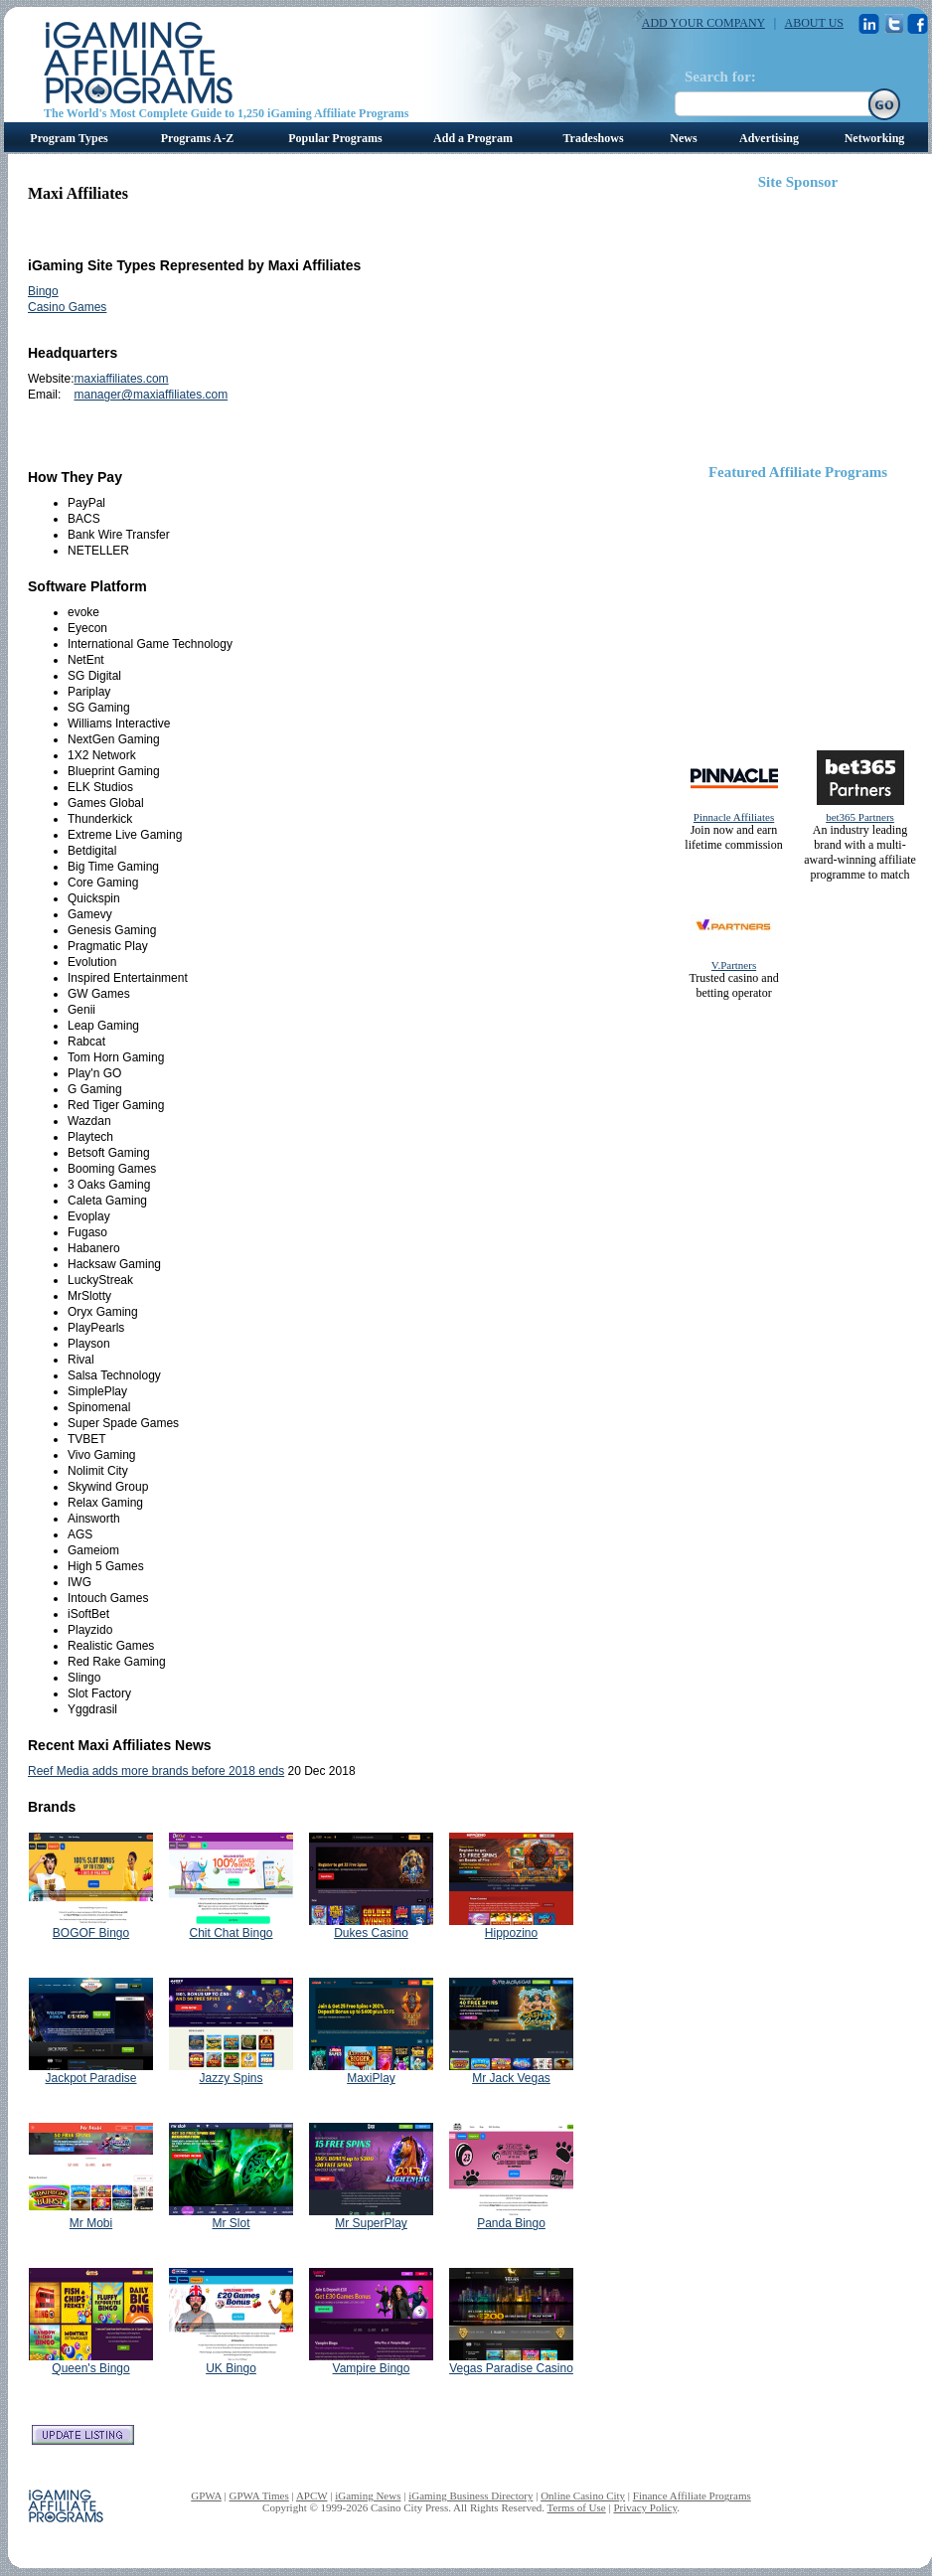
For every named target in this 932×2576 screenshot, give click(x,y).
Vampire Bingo (371, 2368)
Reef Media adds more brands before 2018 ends (156, 1771)
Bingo (43, 291)
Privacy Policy (645, 2507)
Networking (875, 138)
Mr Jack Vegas (511, 2078)
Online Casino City (583, 2495)
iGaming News (367, 2495)
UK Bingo (231, 2368)
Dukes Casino (371, 1933)
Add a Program (473, 138)
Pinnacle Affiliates (734, 817)
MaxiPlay (371, 2078)
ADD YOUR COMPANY (703, 23)
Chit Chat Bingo (230, 1933)
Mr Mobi (91, 2223)
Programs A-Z (197, 138)
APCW (312, 2495)
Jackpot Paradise (90, 2078)
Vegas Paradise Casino (511, 2368)
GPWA (206, 2495)
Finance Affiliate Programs (692, 2495)
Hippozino (511, 1933)
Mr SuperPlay (371, 2223)
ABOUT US (814, 23)
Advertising (769, 138)
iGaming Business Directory (470, 2495)
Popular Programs (335, 138)
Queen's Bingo (90, 2368)
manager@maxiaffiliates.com (151, 395)
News (683, 138)
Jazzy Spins (230, 2078)
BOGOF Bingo (91, 1933)
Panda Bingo (511, 2223)
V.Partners (733, 965)
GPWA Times (259, 2495)
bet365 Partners (860, 817)
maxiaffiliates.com (121, 379)
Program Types (68, 138)
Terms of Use (576, 2507)
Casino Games (67, 307)
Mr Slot (230, 2223)
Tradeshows (592, 138)
